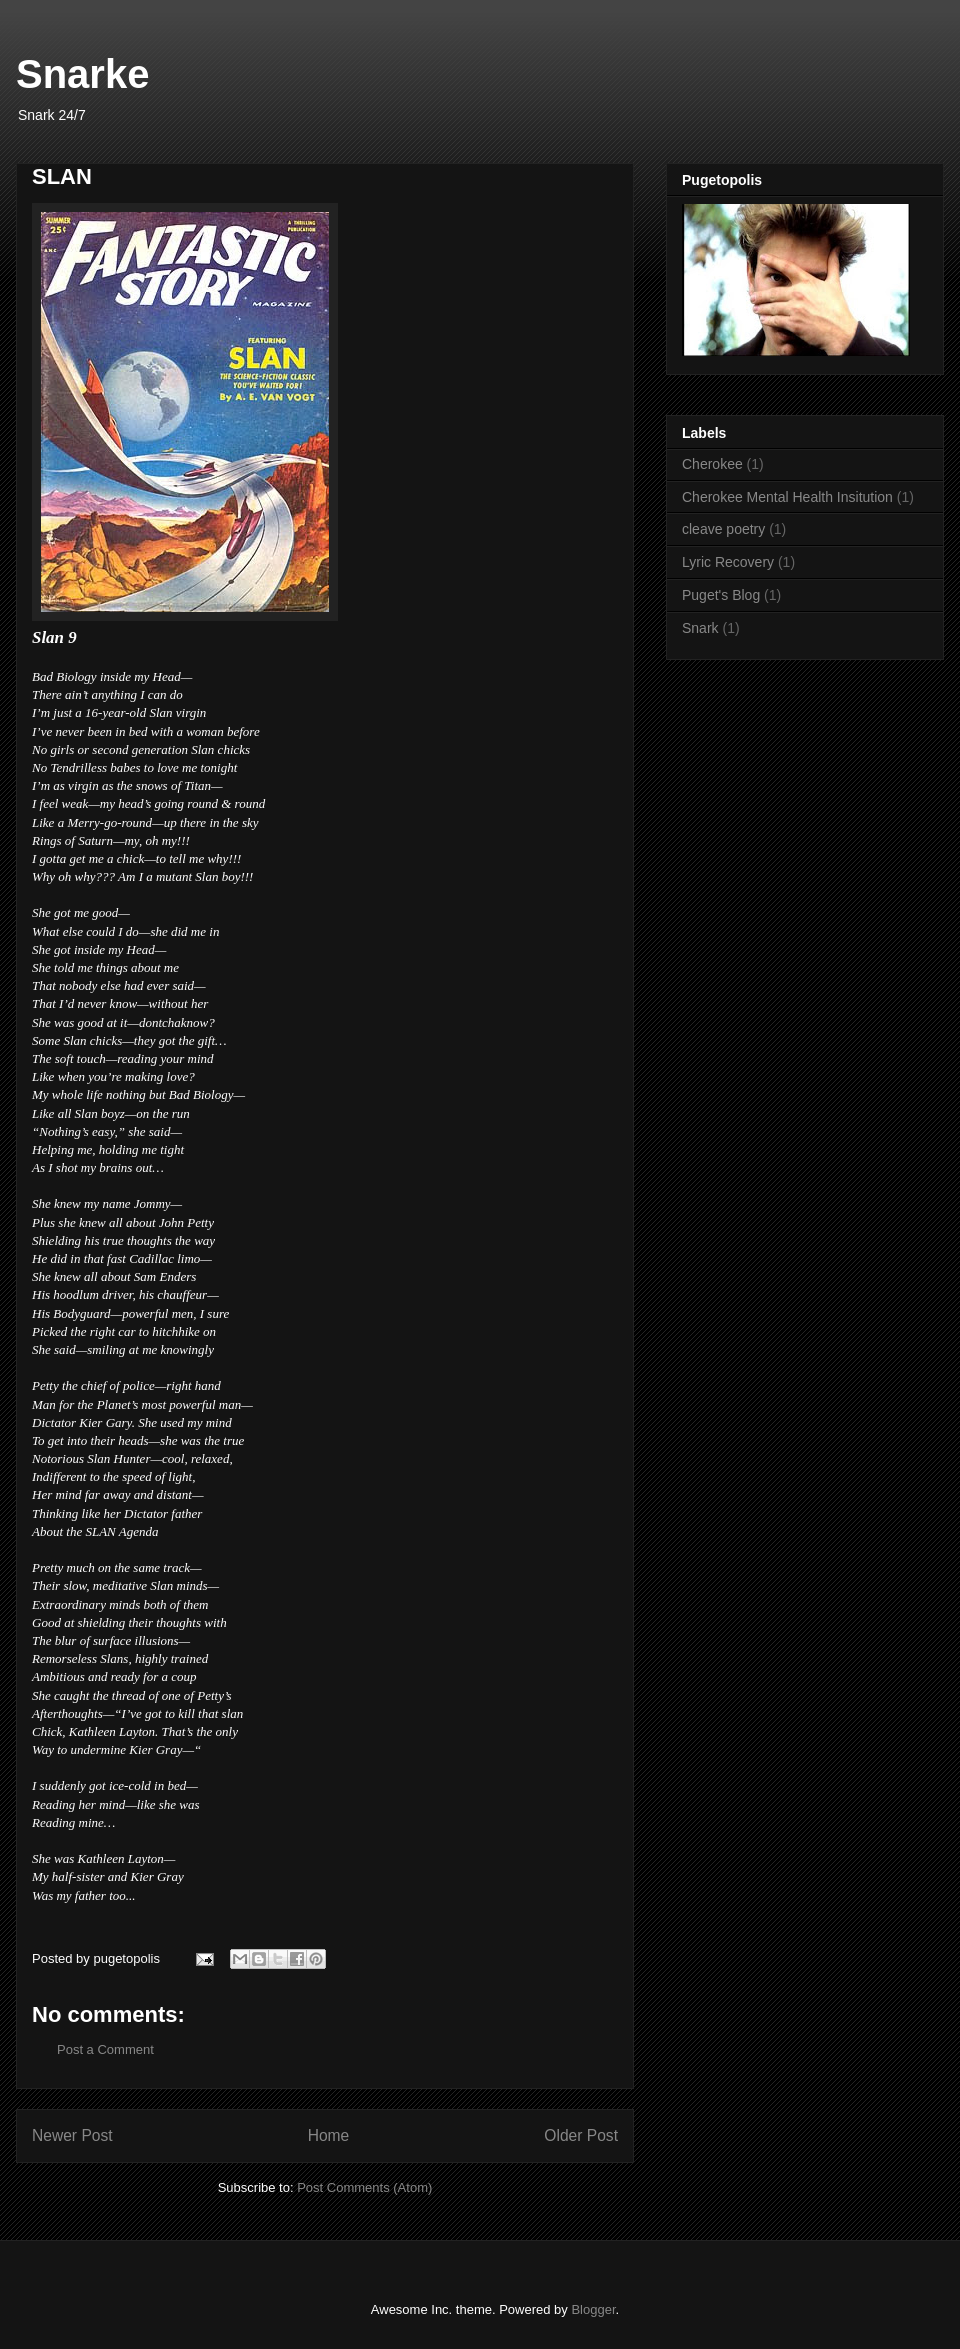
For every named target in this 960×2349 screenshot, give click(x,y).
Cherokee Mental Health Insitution (787, 497)
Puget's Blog (721, 595)
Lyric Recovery (728, 562)
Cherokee (712, 464)
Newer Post (72, 2135)
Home (329, 2135)
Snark (700, 628)
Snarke (82, 74)
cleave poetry (723, 529)
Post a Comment (105, 2049)
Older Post (581, 2135)
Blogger (593, 2309)
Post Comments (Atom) (364, 2187)
